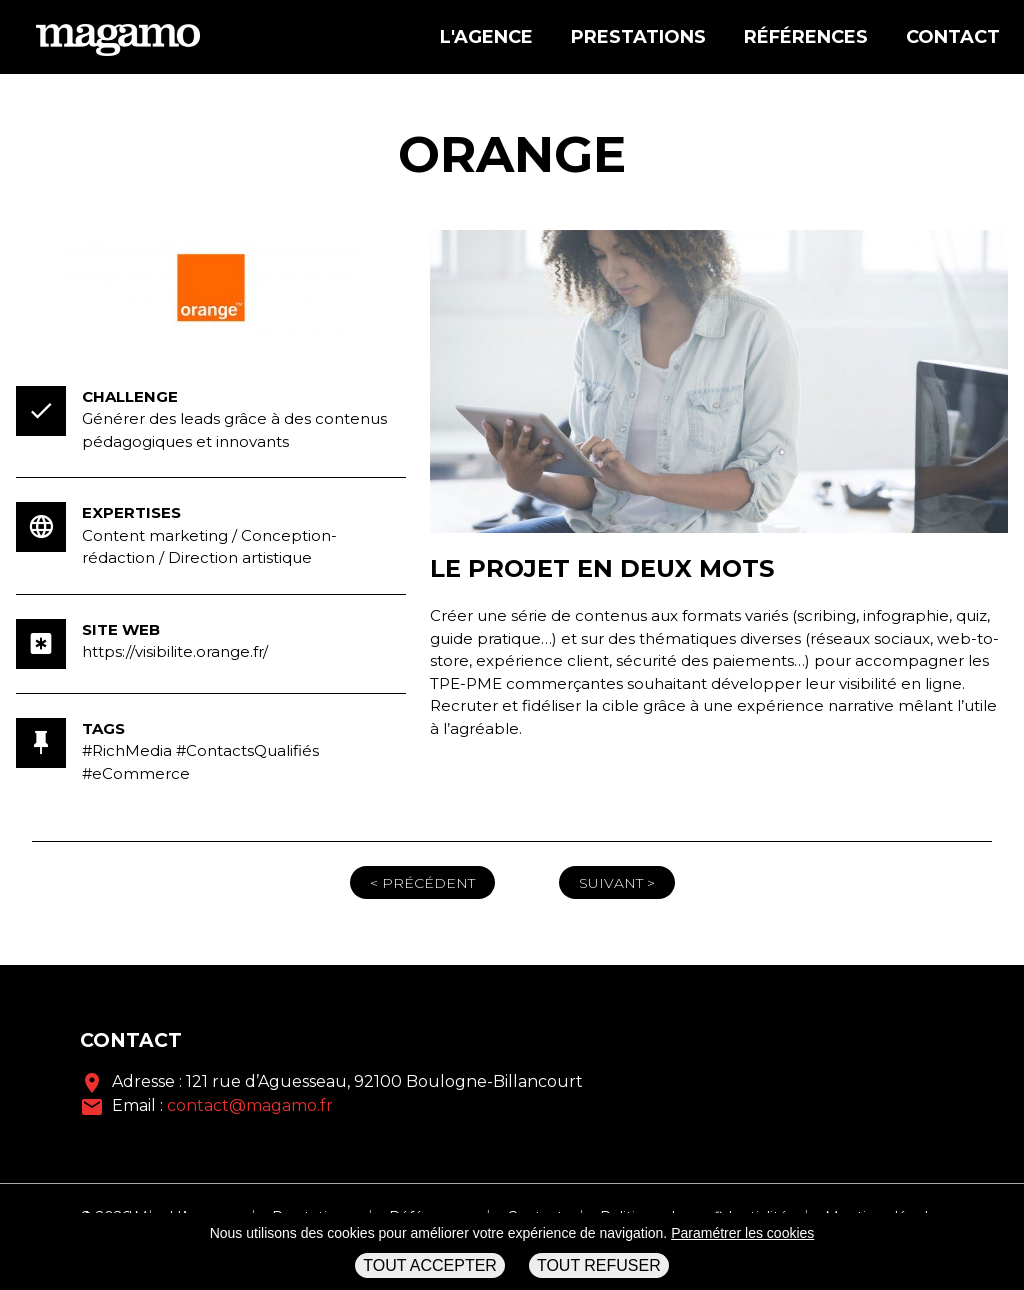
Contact (953, 37)
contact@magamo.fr (250, 1105)
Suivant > (617, 883)
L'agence (486, 37)
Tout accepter (430, 1265)
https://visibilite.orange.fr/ (175, 651)
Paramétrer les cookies (742, 1233)
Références (806, 37)
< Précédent (422, 883)
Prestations (638, 37)
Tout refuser (599, 1265)
